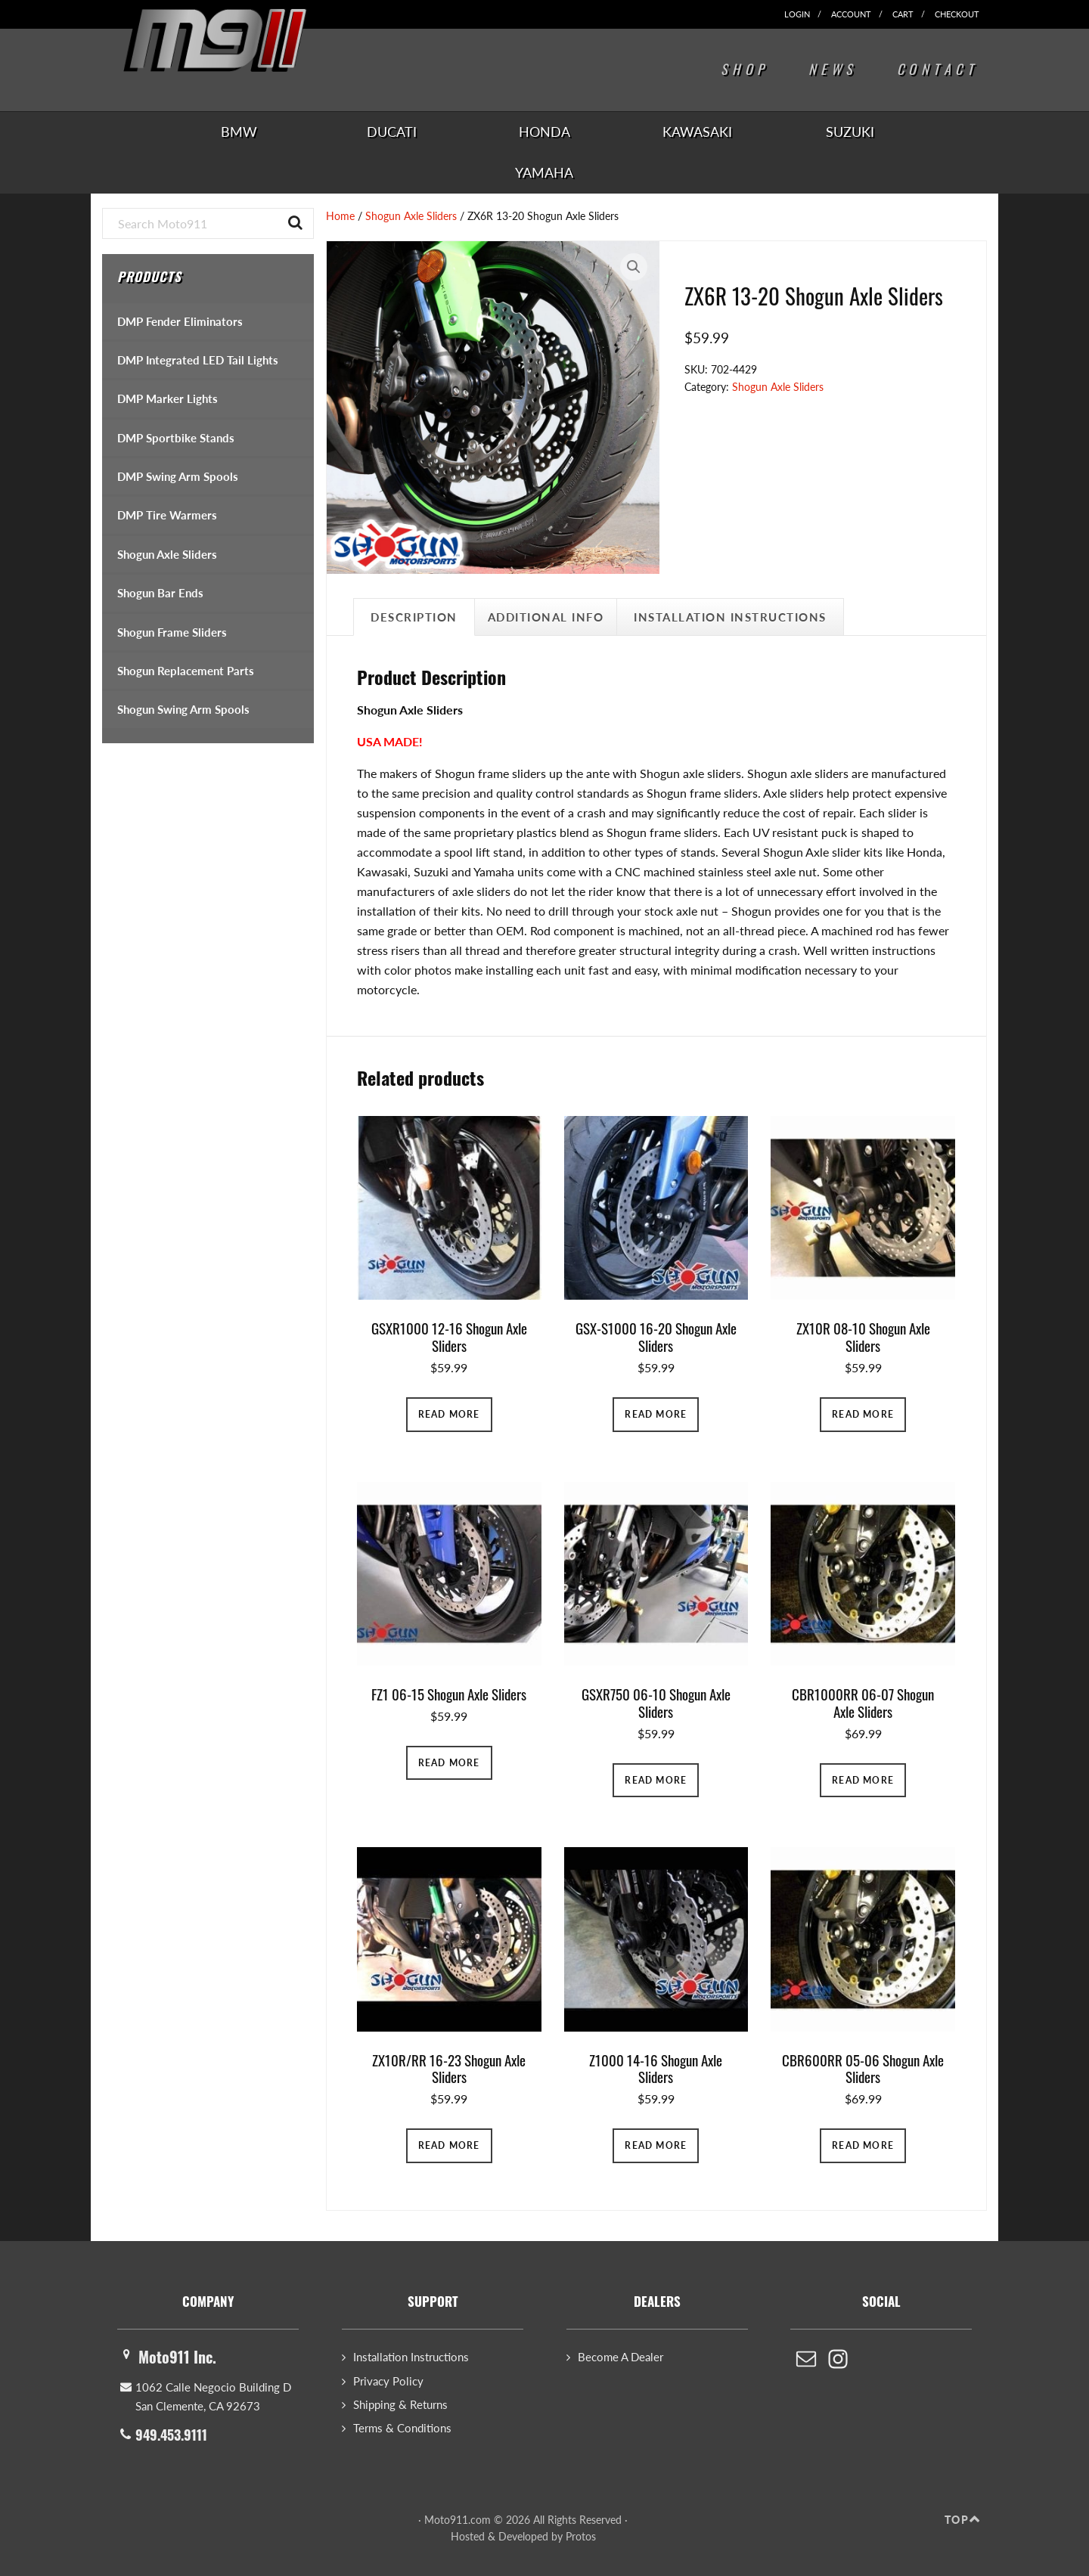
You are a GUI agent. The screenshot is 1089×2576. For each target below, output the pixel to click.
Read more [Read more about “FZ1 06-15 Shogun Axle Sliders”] (449, 1762)
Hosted (468, 2536)
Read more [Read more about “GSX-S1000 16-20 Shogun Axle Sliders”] (656, 1414)
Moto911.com (238, 47)
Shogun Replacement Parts (185, 670)
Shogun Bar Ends (160, 593)
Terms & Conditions (402, 2428)
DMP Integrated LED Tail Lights (197, 360)
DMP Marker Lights (167, 398)
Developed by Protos (547, 2536)
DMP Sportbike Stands (175, 438)
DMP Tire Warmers (167, 515)
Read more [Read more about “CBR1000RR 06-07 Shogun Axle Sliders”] (863, 1780)
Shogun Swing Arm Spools (183, 709)
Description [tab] (414, 617)
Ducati (392, 131)
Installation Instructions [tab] (730, 617)
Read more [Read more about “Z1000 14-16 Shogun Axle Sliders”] (656, 2145)
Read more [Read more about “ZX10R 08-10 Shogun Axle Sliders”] (863, 1414)
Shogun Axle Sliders (411, 215)
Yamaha (544, 172)
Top (957, 2519)
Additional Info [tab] (546, 617)
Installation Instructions (411, 2357)
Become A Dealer (620, 2357)
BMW (239, 131)
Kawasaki (697, 131)
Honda (544, 131)
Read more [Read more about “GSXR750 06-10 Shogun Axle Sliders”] (656, 1780)
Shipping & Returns (400, 2404)
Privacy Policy (388, 2381)
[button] (633, 267)
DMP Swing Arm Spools (177, 476)
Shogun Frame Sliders (172, 632)
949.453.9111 (171, 2434)
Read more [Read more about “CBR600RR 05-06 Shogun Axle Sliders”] (863, 2145)
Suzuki (850, 131)
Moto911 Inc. (177, 2356)
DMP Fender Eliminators (180, 321)
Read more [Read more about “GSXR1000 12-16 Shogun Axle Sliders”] (449, 1414)
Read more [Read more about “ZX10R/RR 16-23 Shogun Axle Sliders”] (449, 2145)
